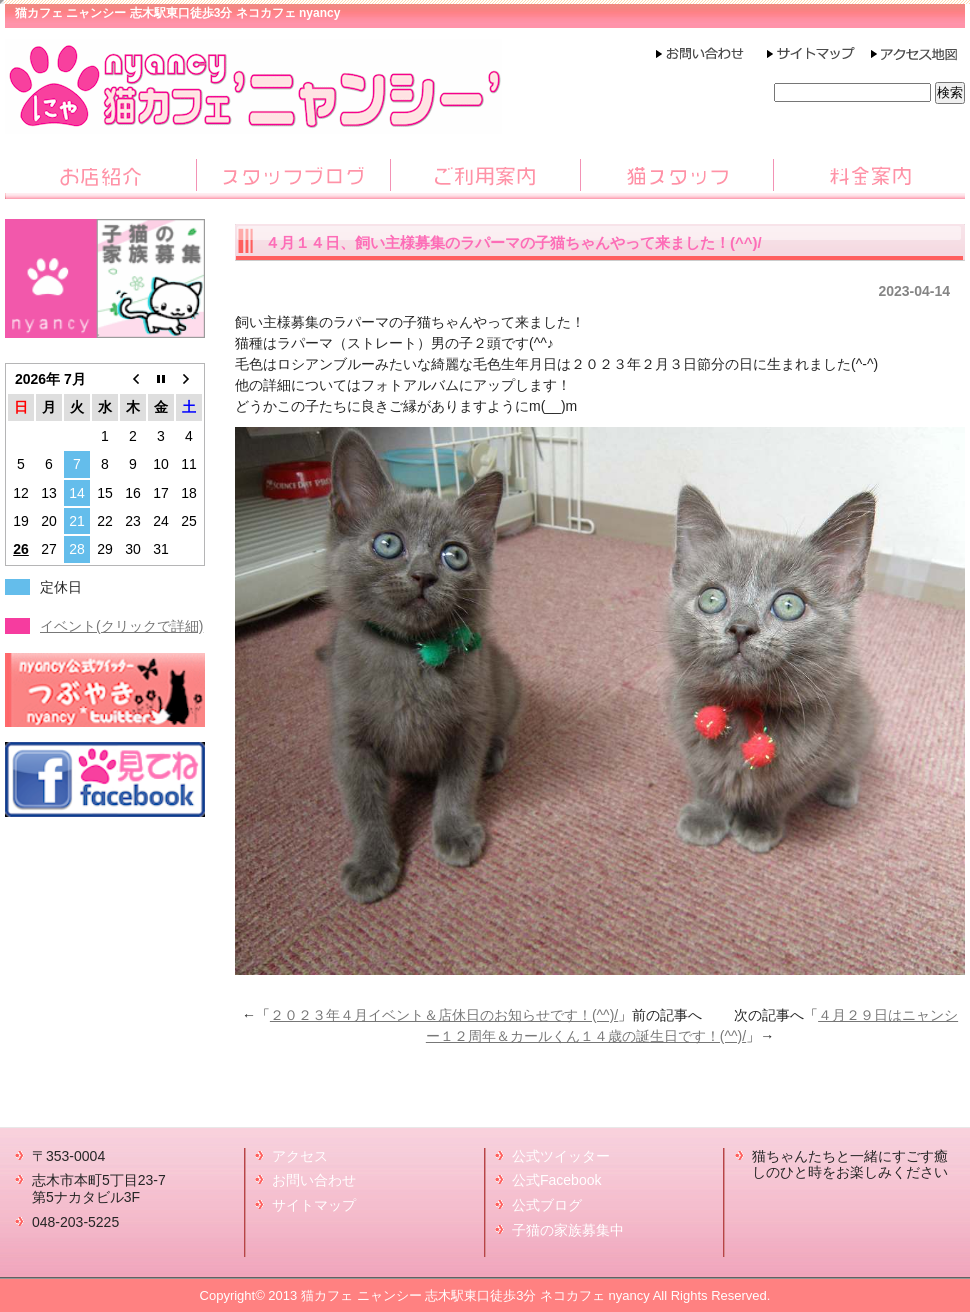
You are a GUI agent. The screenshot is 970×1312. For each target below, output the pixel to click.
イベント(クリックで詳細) (121, 626)
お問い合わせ (314, 1180)
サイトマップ (314, 1205)
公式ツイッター (561, 1156)
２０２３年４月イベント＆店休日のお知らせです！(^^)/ (444, 1015)
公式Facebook (556, 1180)
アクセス (300, 1156)
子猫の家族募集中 (568, 1230)
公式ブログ (547, 1205)
